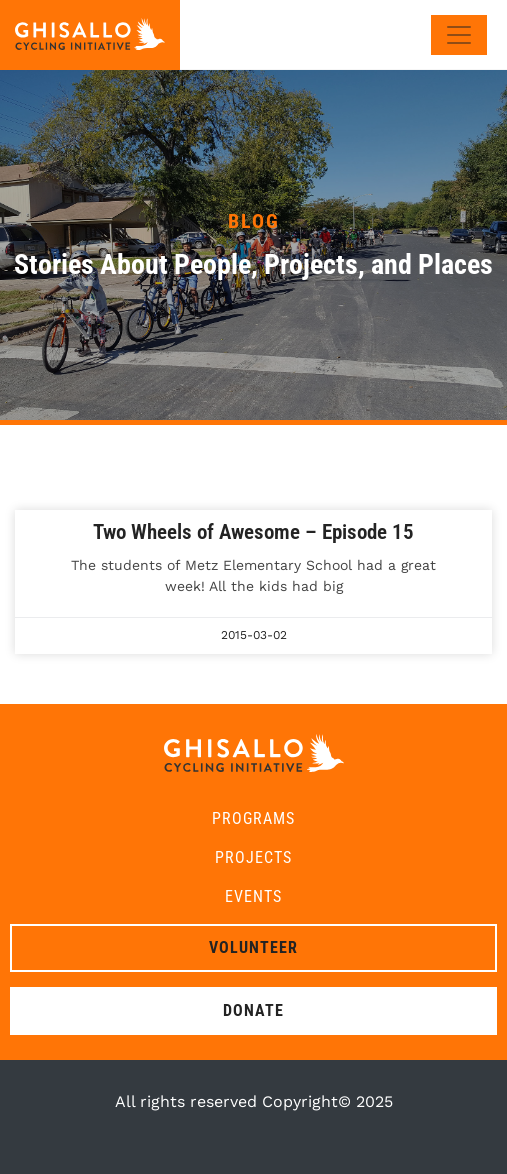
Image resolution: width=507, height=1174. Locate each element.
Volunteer (253, 947)
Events (253, 896)
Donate (253, 1010)
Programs (253, 818)
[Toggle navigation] (459, 35)
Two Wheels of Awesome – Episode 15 (253, 532)
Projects (253, 857)
